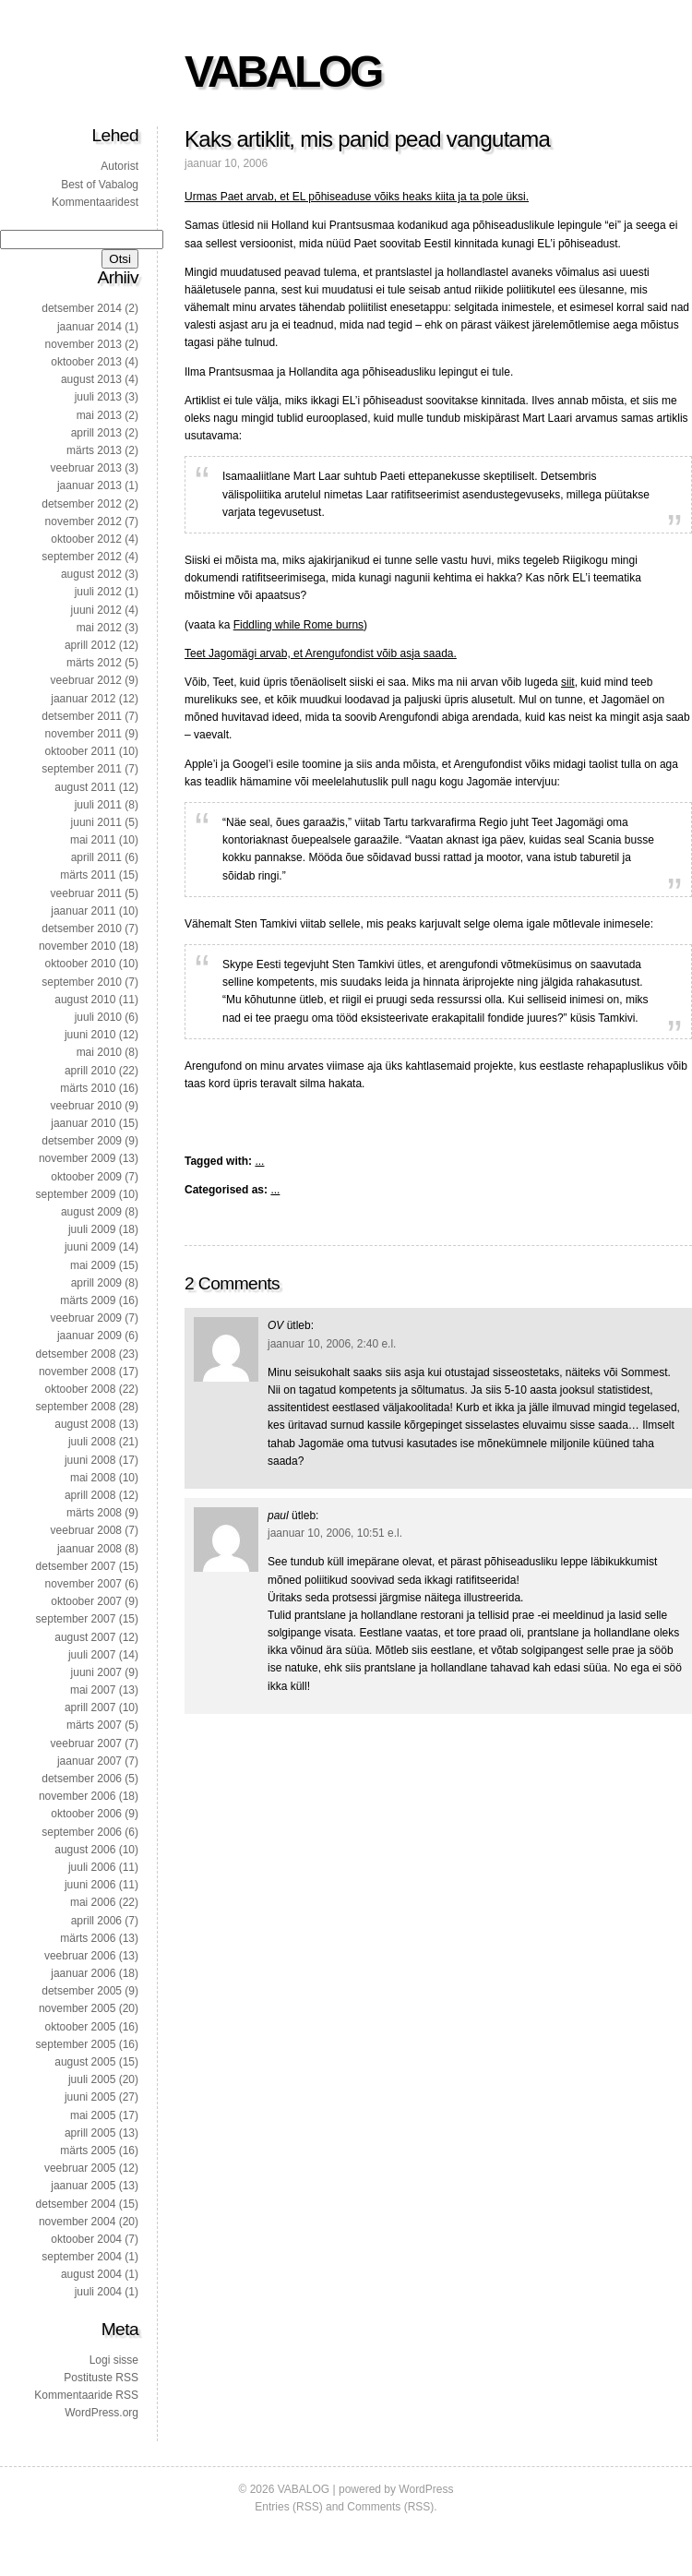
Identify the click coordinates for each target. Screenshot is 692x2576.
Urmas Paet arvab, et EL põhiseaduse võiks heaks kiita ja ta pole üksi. (357, 196)
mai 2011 (92, 839)
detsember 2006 (82, 1778)
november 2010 (77, 946)
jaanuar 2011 (83, 911)
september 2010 (82, 982)
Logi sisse (113, 2360)
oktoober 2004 (86, 2239)
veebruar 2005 (79, 2168)
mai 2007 (92, 1689)
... (259, 1161)
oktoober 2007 (86, 1601)
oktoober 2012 (86, 539)
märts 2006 (87, 1938)
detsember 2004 (76, 2204)
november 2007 (83, 1583)
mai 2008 (92, 1477)
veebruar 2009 (86, 1318)
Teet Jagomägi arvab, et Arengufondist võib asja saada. (321, 653)
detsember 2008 (76, 1354)
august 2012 (91, 574)
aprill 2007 (90, 1707)
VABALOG (283, 71)
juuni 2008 (90, 1460)
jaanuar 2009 (89, 1335)
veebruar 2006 (79, 1955)
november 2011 (83, 733)
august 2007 (84, 1637)
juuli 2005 (91, 2079)
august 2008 (84, 1424)
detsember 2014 (82, 308)
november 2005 (77, 2008)
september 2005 (76, 2044)
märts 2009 (87, 1300)
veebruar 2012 (86, 680)
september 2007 (76, 1618)
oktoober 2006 (86, 1813)
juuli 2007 (91, 1654)
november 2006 (77, 1796)
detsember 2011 (82, 716)
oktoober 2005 (80, 2026)
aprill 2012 (90, 645)
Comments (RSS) (390, 2506)
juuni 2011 (96, 822)
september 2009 (76, 1194)
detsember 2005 (82, 1990)
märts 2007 (94, 1725)
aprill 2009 (96, 1282)
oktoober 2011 (80, 751)
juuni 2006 (90, 1884)
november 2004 (77, 2221)
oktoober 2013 (86, 361)
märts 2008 (94, 1512)
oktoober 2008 (80, 1389)
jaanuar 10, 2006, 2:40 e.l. (332, 1343)
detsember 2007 (76, 1566)
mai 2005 (92, 2115)
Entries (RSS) (288, 2506)
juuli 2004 (98, 2291)
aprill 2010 (90, 1070)
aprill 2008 (90, 1495)
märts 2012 (94, 662)
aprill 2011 (96, 857)
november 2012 (83, 521)
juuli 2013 (98, 396)
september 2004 (82, 2256)
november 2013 (83, 344)
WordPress (426, 2489)
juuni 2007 (96, 1672)
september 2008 (76, 1406)
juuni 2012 (96, 610)
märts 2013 (94, 450)
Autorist (119, 166)
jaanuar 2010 (83, 1123)
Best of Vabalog (99, 184)
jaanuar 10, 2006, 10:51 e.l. (335, 1533)
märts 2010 (87, 1088)
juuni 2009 (90, 1246)
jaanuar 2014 (89, 326)
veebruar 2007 (86, 1743)
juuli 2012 (98, 591)
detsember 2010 (82, 928)
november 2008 (77, 1371)
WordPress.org (101, 2412)
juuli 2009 (91, 1229)
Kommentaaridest (95, 202)
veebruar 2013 (86, 467)
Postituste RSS (101, 2377)
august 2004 (91, 2274)
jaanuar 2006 (83, 1973)
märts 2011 (87, 875)
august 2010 (84, 999)
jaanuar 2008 (89, 1548)
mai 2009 (92, 1265)
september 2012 (82, 556)
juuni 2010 (90, 1034)
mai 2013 (99, 415)
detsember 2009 (82, 1140)
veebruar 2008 (86, 1530)
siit (568, 682)
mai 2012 (99, 627)
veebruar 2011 (86, 893)
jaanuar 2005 (83, 2185)
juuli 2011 (98, 804)
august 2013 (91, 379)
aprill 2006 (96, 1920)
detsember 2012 (82, 503)
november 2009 (77, 1158)
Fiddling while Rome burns (298, 624)
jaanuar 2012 (83, 698)
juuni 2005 (90, 2097)
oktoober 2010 (80, 963)
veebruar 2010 (86, 1105)
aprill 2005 (90, 2133)
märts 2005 (87, 2150)
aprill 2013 (96, 432)
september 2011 (82, 768)
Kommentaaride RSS (86, 2395)
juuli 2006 (91, 1867)
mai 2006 (92, 1902)
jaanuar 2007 (89, 1761)
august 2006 (84, 1849)
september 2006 (82, 1832)
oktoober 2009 (86, 1176)
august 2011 (84, 787)
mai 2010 (99, 1052)
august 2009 (91, 1211)
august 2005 (84, 2061)
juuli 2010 (98, 1017)
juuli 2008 (91, 1441)
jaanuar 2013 (89, 485)
